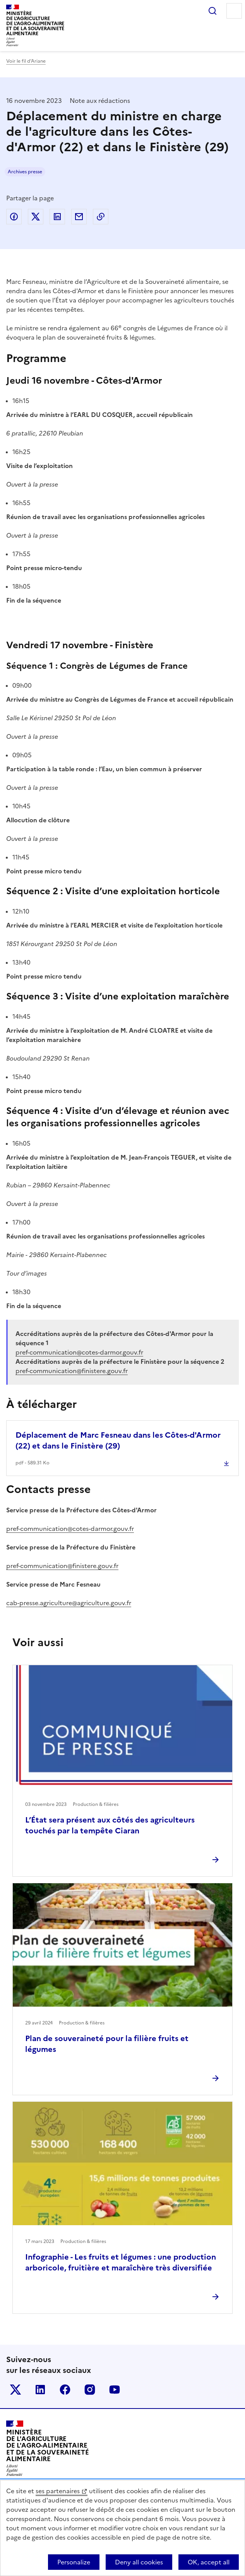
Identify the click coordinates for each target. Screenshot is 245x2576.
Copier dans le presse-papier (100, 216)
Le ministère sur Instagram (90, 2389)
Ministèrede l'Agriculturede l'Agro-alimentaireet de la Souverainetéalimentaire (35, 23)
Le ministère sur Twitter (15, 2389)
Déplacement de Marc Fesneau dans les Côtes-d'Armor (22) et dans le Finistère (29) (118, 1440)
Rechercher (212, 11)
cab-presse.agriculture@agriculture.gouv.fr (68, 1602)
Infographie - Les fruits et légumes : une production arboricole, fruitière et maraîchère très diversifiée (120, 2262)
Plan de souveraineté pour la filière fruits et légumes (106, 2044)
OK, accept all (209, 2562)
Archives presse (25, 171)
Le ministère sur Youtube (114, 2389)
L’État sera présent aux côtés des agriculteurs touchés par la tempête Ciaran (110, 1825)
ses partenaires (58, 2491)
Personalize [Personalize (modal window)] (73, 2562)
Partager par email (79, 216)
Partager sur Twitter (35, 216)
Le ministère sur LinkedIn (40, 2389)
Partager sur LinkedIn (57, 216)
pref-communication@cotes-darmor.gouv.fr (70, 1528)
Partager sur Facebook (14, 216)
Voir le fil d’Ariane (26, 61)
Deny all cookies (139, 2562)
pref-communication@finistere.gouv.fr (62, 1565)
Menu (234, 11)
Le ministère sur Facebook (65, 2389)
